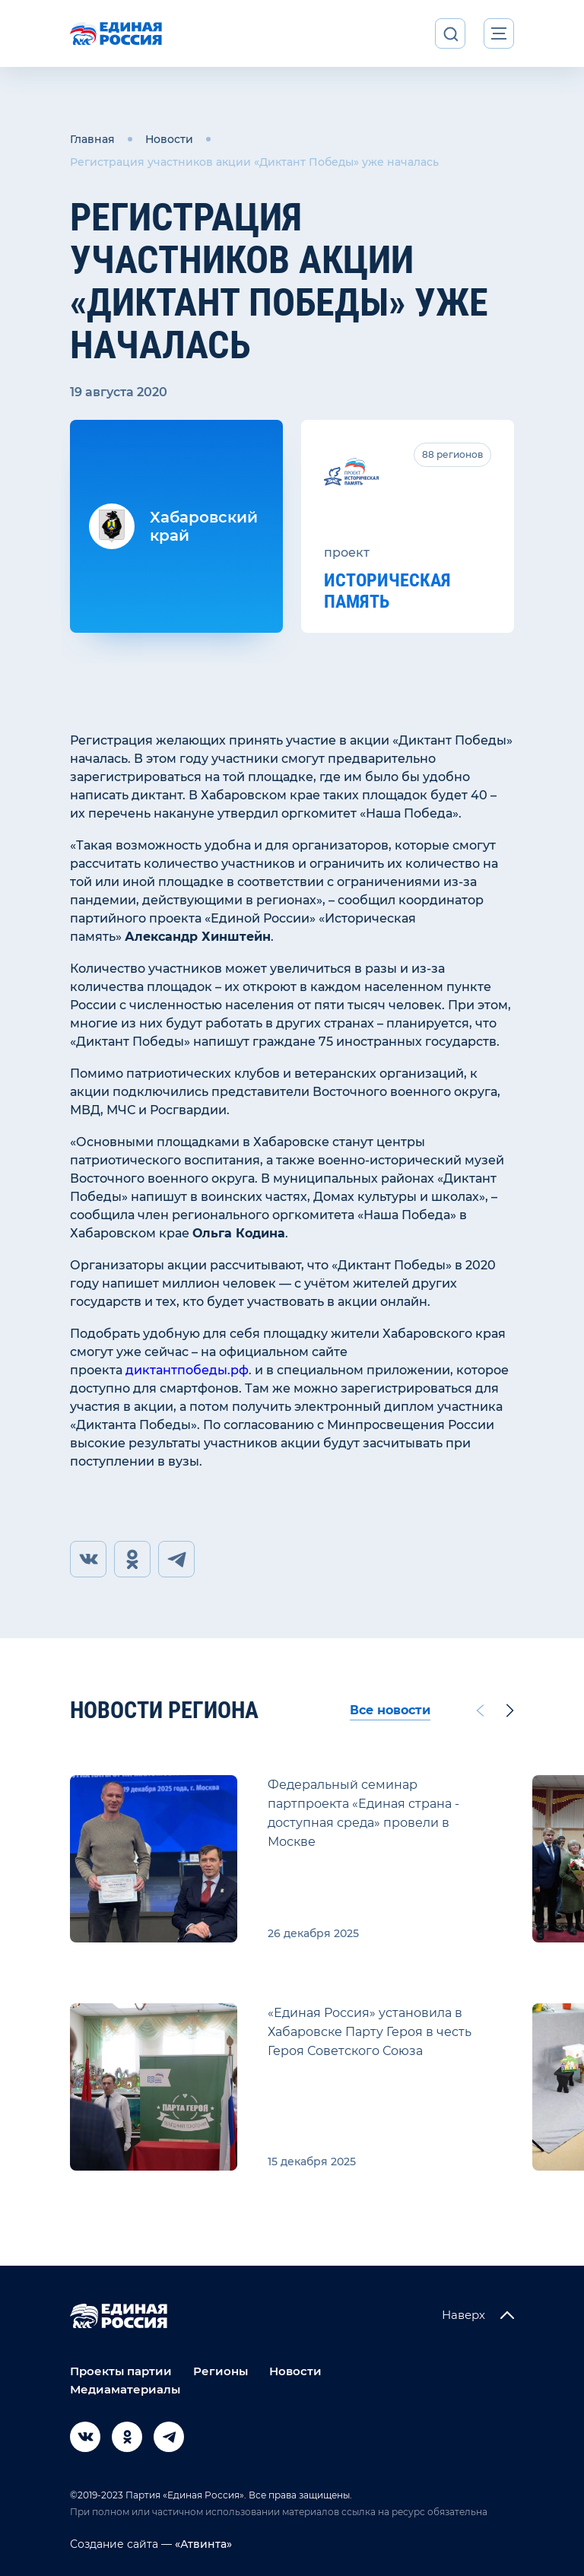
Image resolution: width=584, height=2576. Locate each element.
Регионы (220, 2371)
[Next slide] (510, 1710)
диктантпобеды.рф (187, 1370)
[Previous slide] (480, 1710)
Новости (169, 139)
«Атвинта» (202, 2544)
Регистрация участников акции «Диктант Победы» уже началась (254, 162)
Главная (92, 139)
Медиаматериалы (125, 2389)
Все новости (390, 1710)
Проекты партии (121, 2371)
